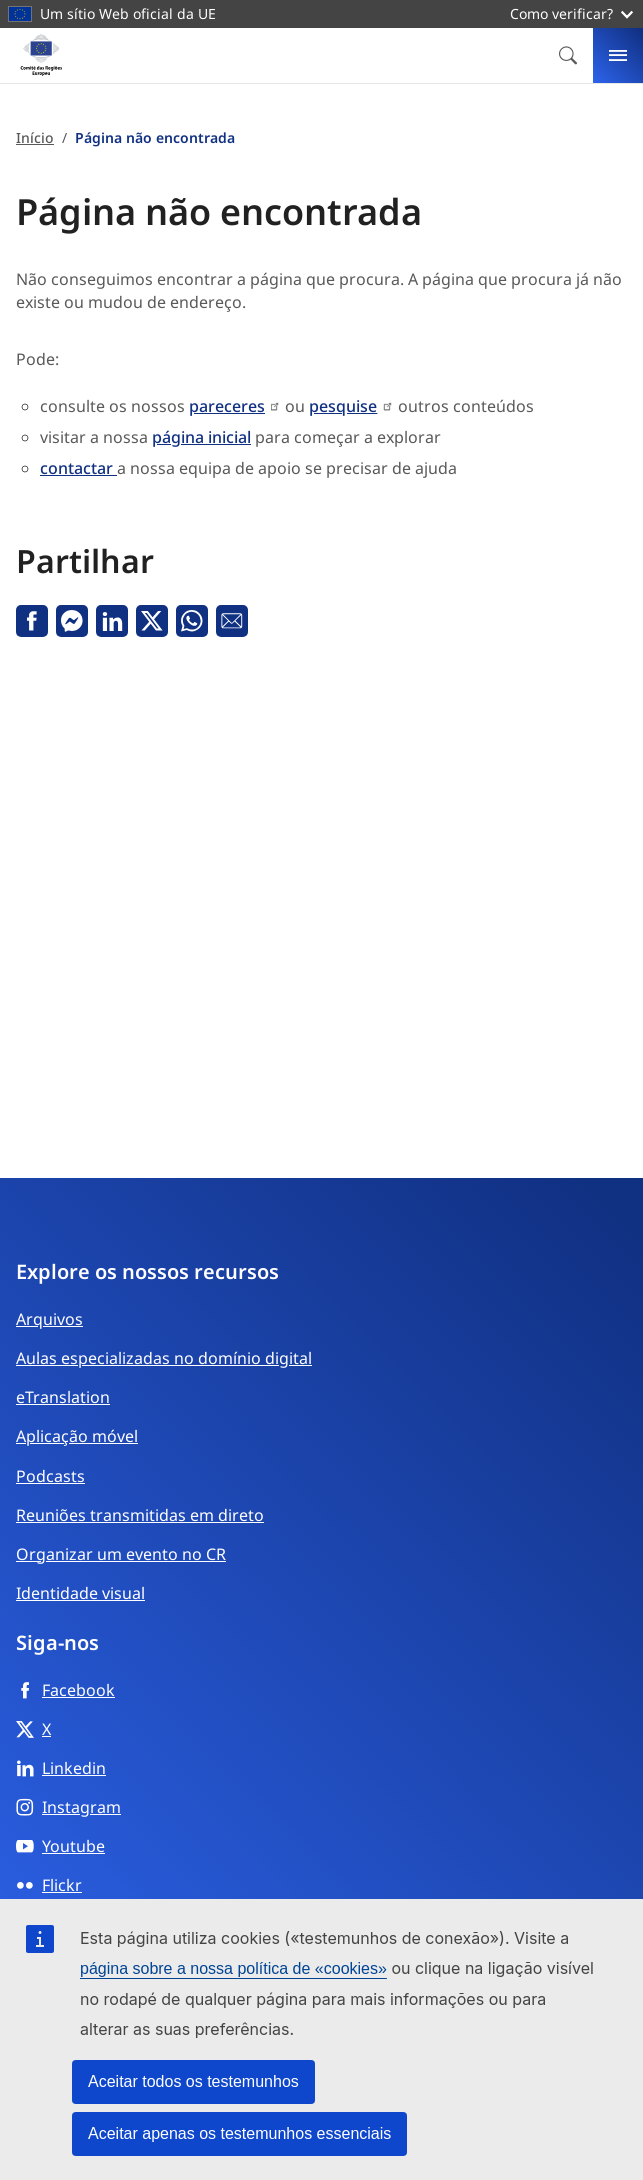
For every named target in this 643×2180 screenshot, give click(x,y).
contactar (78, 468)
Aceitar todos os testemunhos (193, 2081)
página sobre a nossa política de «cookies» (233, 1968)
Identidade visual (80, 1593)
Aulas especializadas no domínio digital (164, 1358)
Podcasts (50, 1476)
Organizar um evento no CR (121, 1554)
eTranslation (63, 1397)
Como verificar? (571, 13)
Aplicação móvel (77, 1436)
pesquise (343, 406)
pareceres (227, 406)
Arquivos (49, 1319)
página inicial (201, 437)
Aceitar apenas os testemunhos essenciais (239, 2133)
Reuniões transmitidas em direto (140, 1515)
